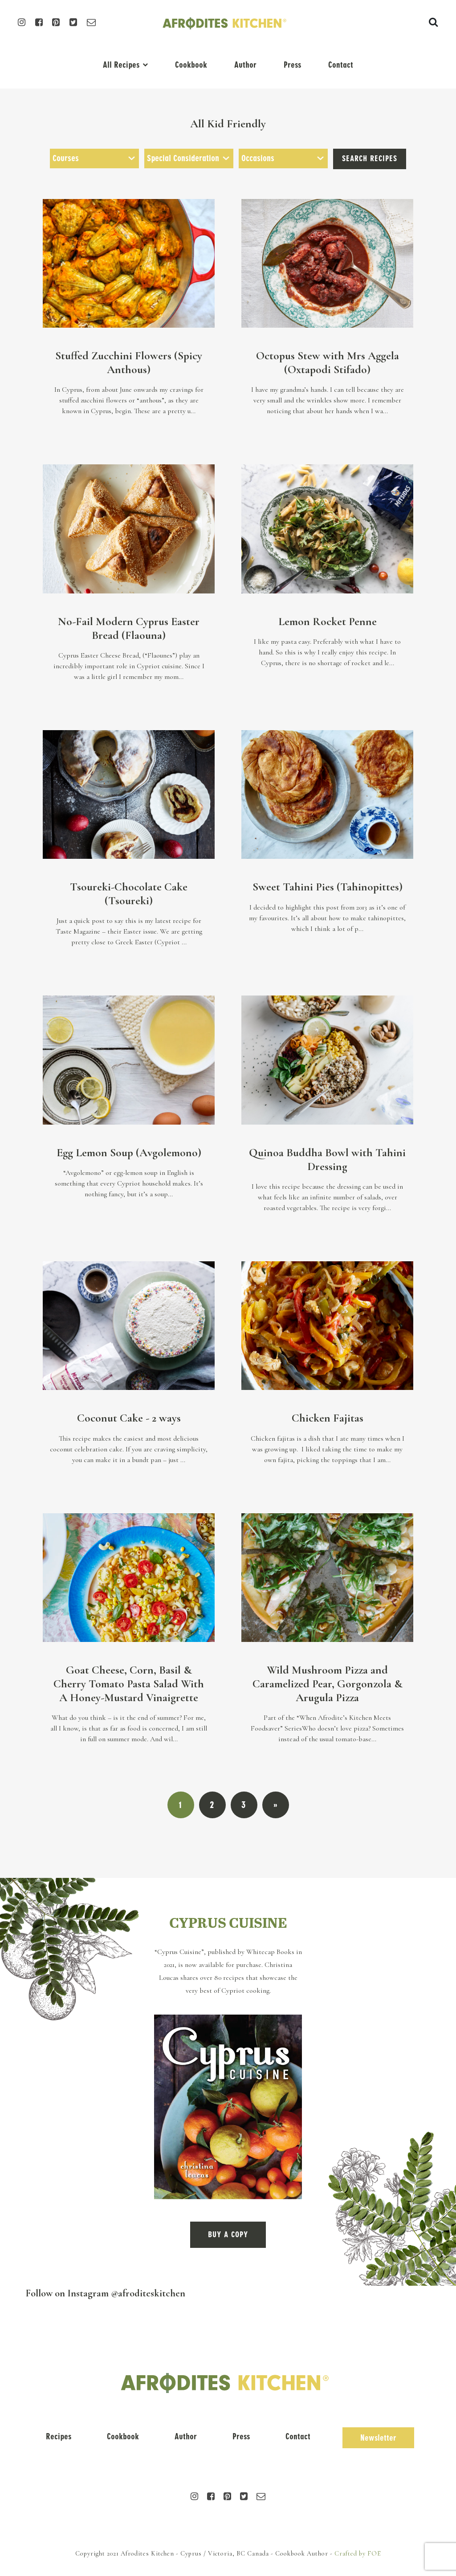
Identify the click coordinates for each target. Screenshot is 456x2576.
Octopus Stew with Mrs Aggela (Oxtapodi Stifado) (327, 362)
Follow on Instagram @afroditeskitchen (105, 2293)
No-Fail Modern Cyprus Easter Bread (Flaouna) (129, 628)
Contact (340, 65)
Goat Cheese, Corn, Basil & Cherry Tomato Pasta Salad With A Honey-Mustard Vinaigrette (128, 1683)
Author (245, 65)
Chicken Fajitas (327, 1418)
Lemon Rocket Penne (327, 621)
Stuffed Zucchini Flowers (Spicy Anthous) (128, 362)
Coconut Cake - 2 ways (129, 1418)
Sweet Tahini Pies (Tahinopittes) (327, 887)
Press (292, 65)
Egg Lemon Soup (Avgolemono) (129, 1152)
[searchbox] (94, 158)
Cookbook (191, 65)
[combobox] (94, 158)
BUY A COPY (228, 2234)
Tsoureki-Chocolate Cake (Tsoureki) (128, 893)
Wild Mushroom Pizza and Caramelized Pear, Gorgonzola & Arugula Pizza (327, 1683)
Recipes (58, 2436)
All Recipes (121, 65)
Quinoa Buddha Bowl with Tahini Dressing (327, 1159)
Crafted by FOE (357, 2553)
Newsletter (378, 2438)
